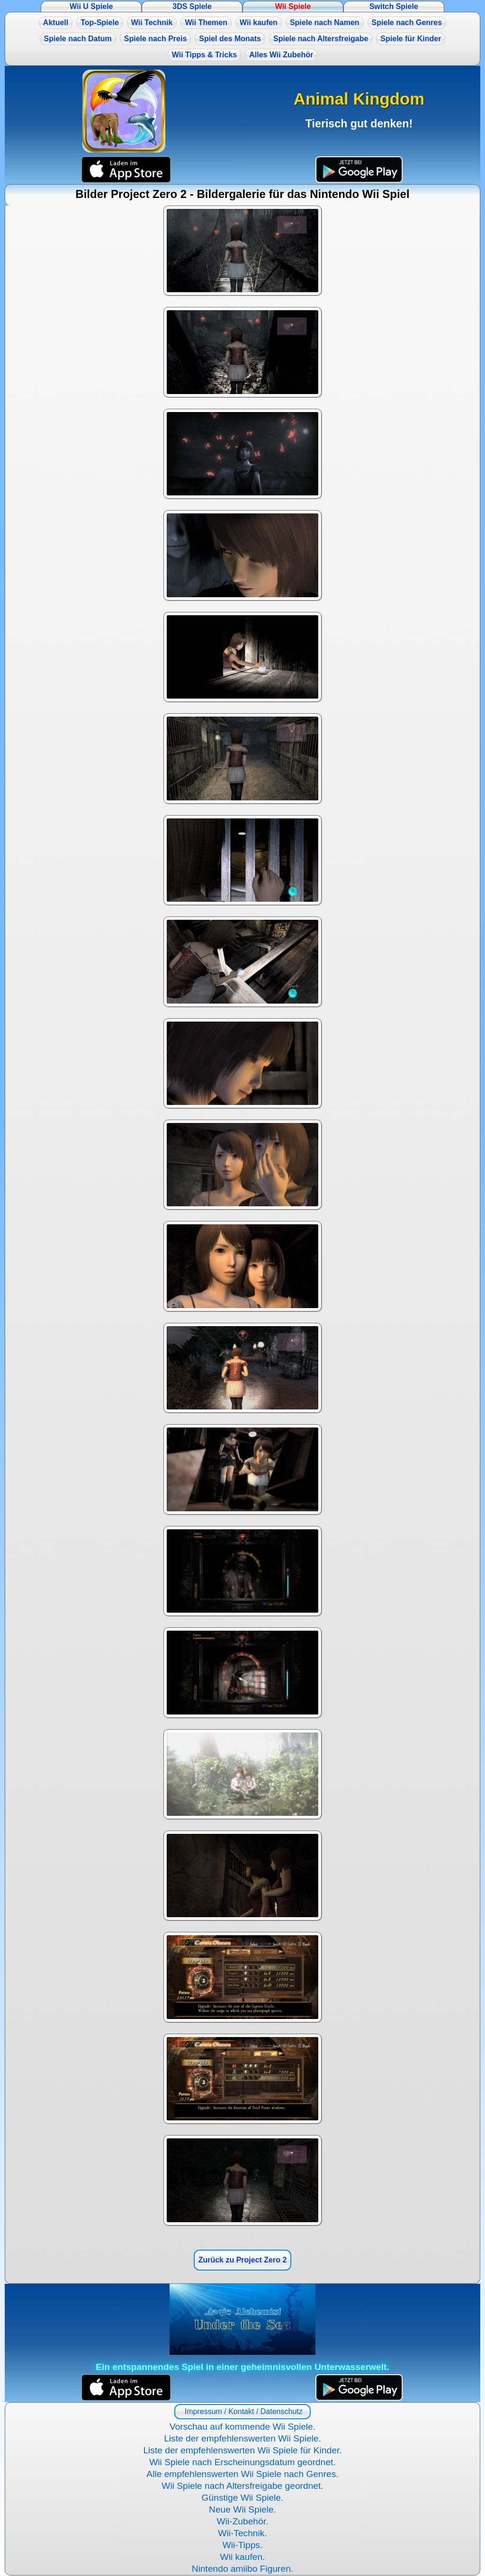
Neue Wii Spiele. (242, 2509)
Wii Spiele (293, 6)
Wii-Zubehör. (243, 2521)
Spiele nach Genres (407, 22)
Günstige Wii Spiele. (243, 2498)
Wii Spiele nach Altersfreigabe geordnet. (242, 2486)
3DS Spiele (192, 6)
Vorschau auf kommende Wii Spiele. (242, 2427)
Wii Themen (206, 22)
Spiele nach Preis (155, 39)
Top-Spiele (100, 22)
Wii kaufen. (242, 2557)
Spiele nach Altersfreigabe (320, 39)
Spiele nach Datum (78, 39)
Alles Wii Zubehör (281, 55)
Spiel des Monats (230, 39)
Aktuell (55, 22)
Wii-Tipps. (243, 2545)
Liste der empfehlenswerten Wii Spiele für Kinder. (242, 2450)
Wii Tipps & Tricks (204, 55)
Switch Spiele (393, 6)
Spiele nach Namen (324, 22)
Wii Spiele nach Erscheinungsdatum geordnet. (242, 2462)
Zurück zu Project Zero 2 (242, 2260)
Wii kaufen (259, 22)
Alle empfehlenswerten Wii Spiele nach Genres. (242, 2474)
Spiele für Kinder (410, 39)
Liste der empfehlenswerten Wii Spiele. (242, 2438)
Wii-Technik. (242, 2533)
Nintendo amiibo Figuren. (242, 2569)
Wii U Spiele (91, 6)
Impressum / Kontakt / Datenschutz (242, 2411)
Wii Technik (152, 22)
